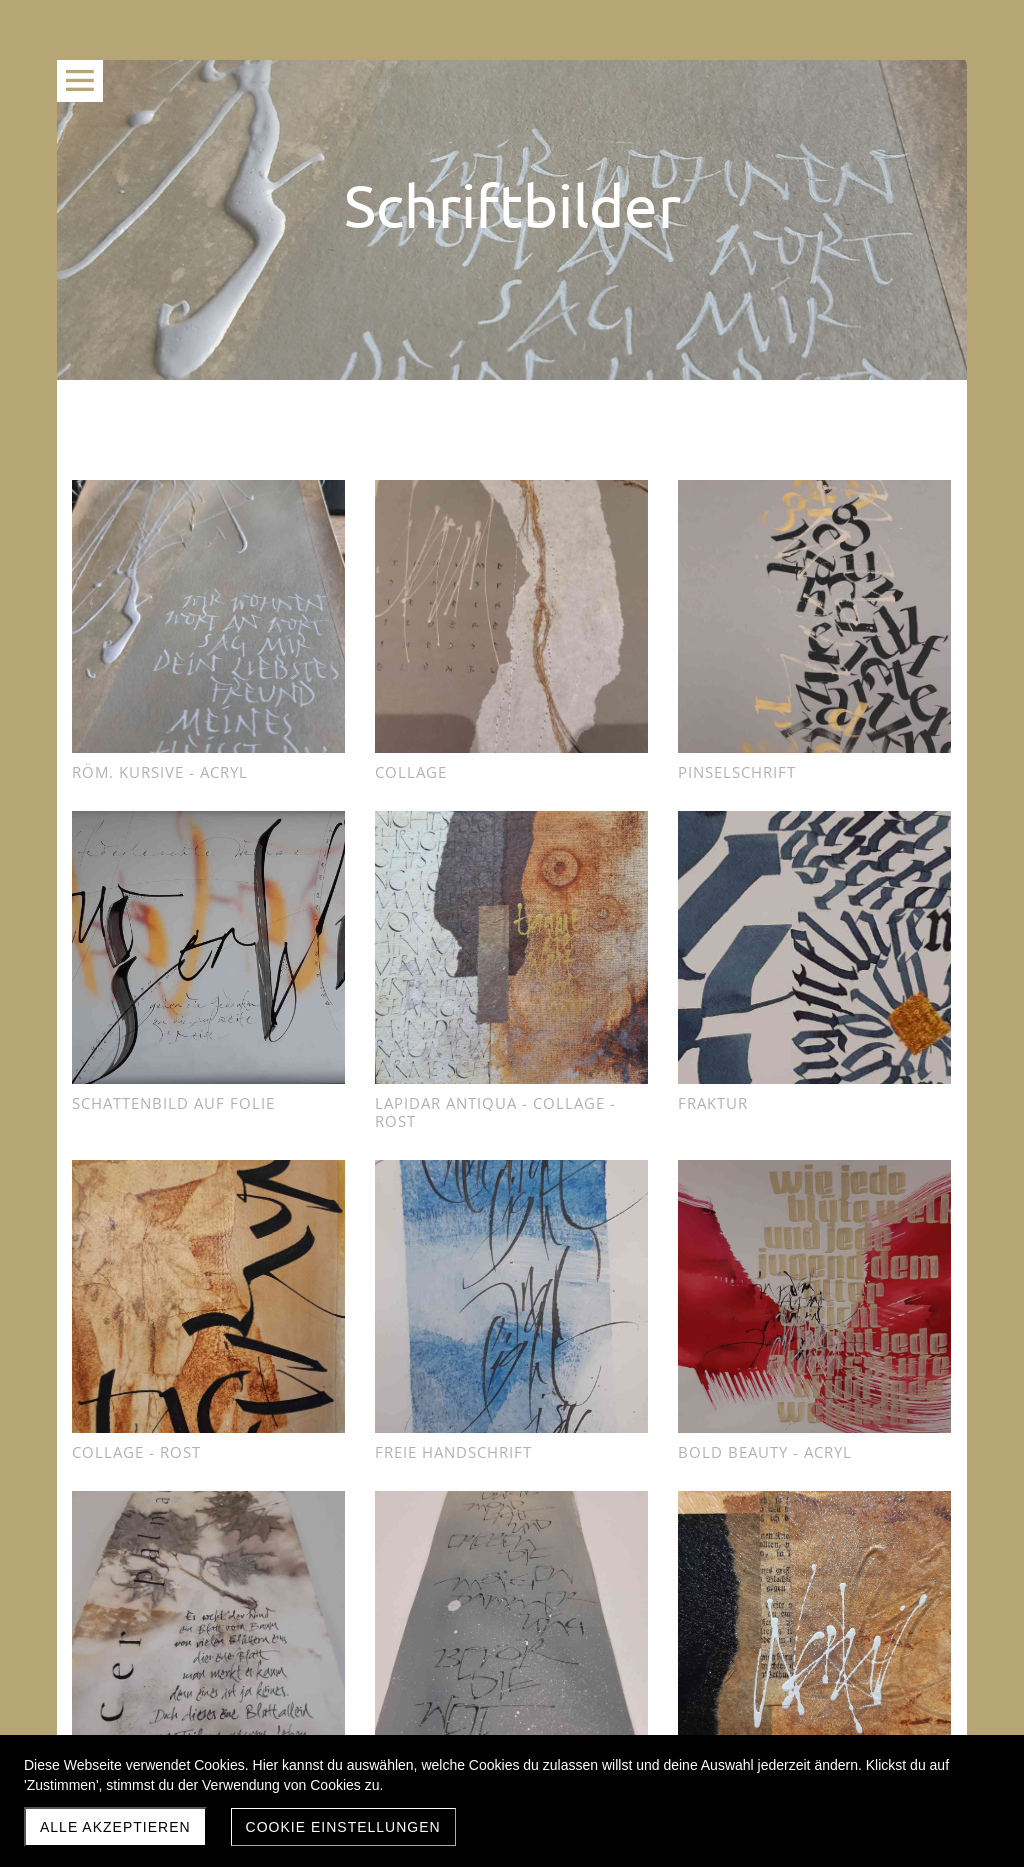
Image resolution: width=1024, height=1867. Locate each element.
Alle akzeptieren (115, 1827)
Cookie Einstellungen (343, 1827)
